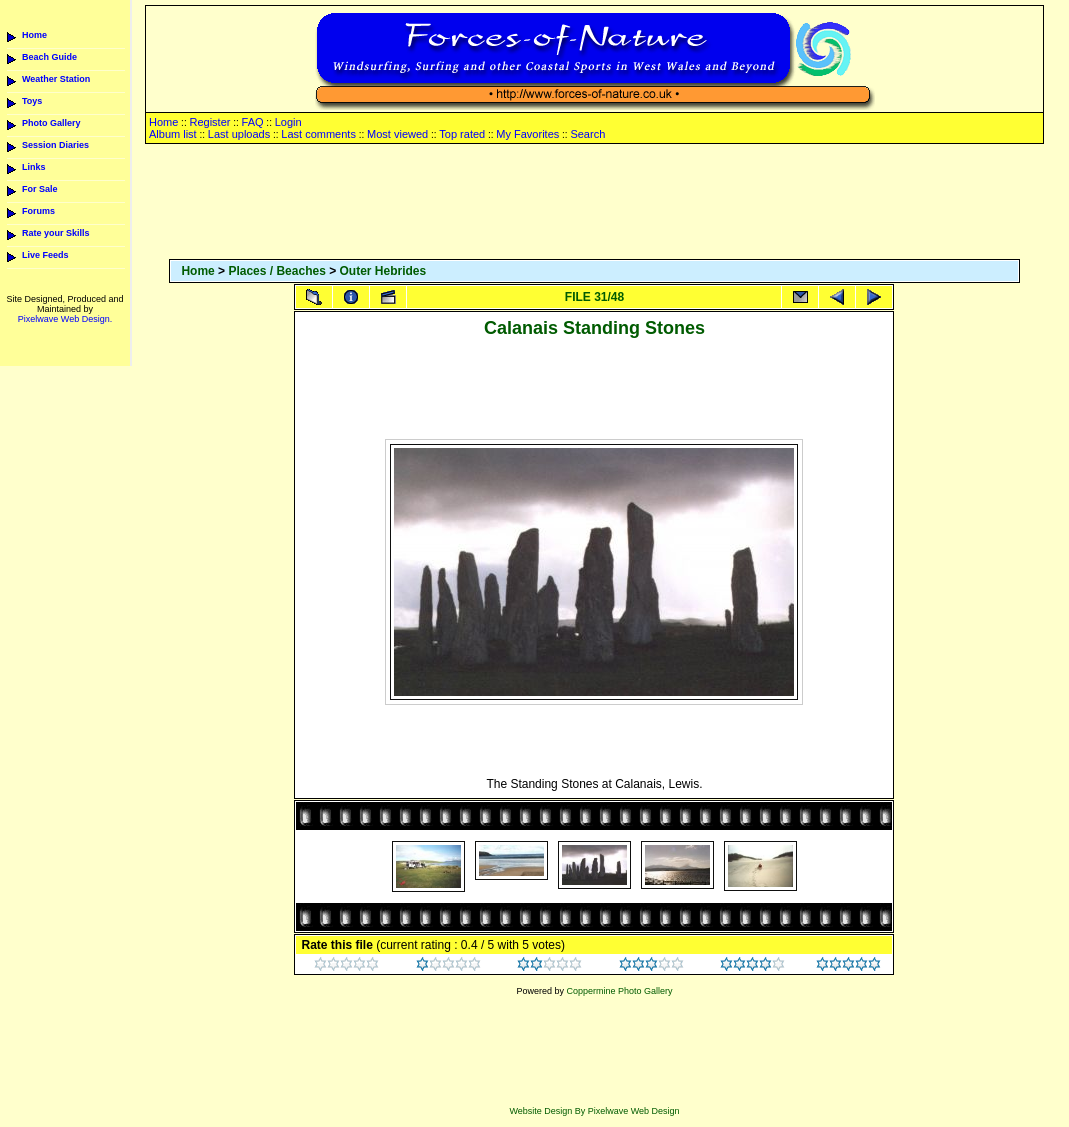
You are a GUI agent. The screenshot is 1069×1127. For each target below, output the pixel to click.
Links (34, 167)
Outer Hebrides (383, 271)
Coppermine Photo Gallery (619, 991)
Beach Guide (49, 57)
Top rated (462, 134)
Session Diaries (55, 145)
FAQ (253, 122)
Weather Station (56, 79)
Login (288, 122)
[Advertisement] (594, 203)
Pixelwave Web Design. (65, 319)
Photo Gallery (51, 123)
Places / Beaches (276, 271)
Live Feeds (45, 255)
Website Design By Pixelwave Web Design (594, 1111)
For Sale (40, 189)
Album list (173, 134)
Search (587, 134)
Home (34, 35)
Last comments (318, 134)
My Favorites (527, 134)
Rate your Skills (56, 233)
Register (209, 122)
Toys (32, 101)
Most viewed (397, 134)
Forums (38, 211)
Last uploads (239, 134)
